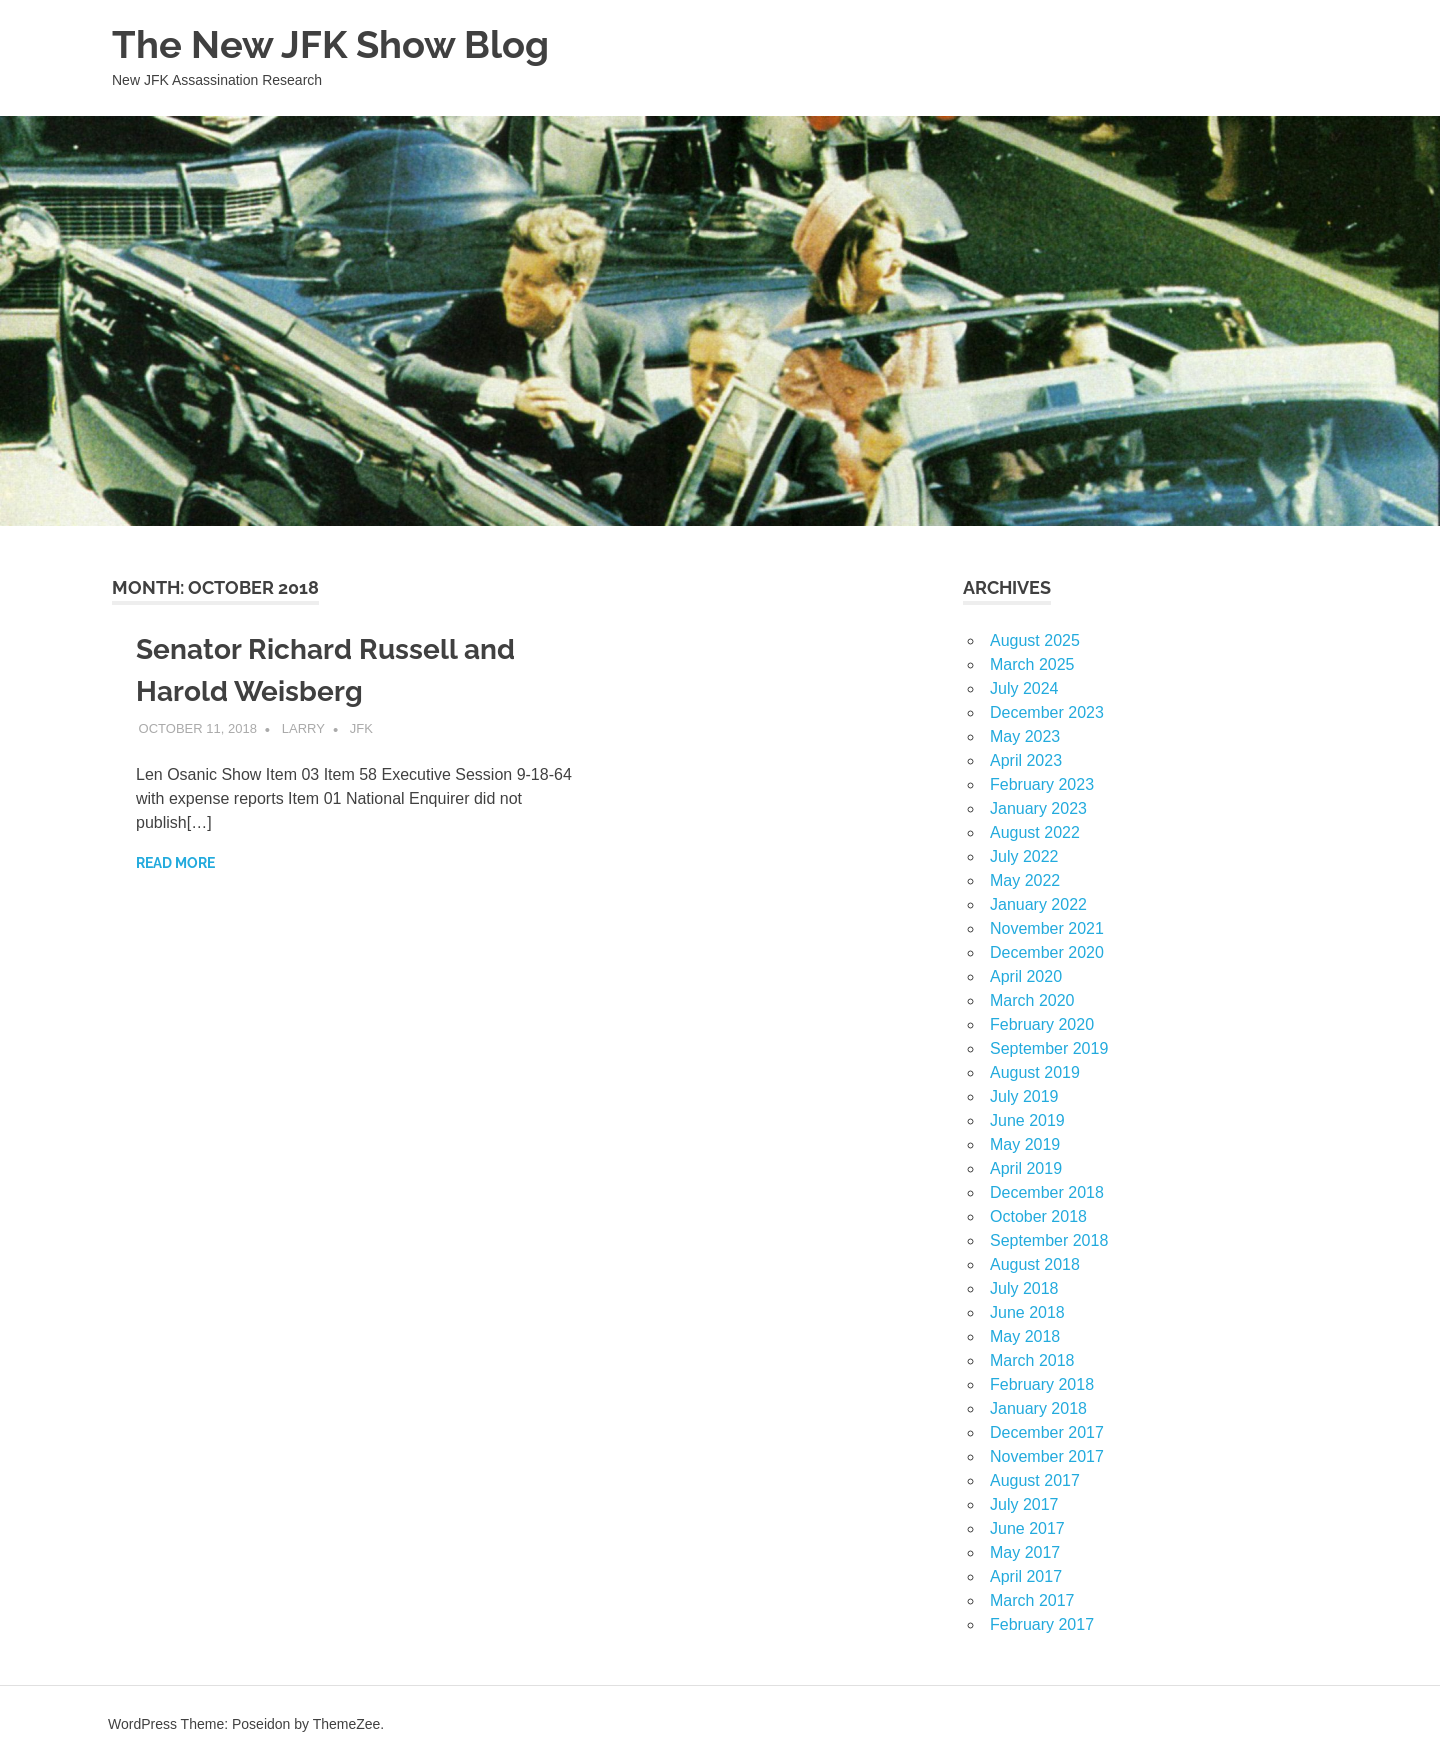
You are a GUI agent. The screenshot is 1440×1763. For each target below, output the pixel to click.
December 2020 (1047, 952)
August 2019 (1035, 1072)
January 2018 (1038, 1408)
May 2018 (1025, 1336)
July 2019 (1024, 1096)
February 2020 (1042, 1024)
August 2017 (1035, 1480)
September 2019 (1049, 1048)
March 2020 (1032, 1000)
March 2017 (1032, 1600)
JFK (361, 728)
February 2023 (1042, 784)
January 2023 (1038, 808)
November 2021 (1047, 928)
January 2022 (1038, 904)
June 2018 (1027, 1312)
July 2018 (1024, 1288)
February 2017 (1042, 1624)
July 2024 (1024, 688)
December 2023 (1047, 712)
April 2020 (1026, 976)
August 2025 (1035, 640)
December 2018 (1047, 1192)
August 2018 (1035, 1264)
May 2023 (1025, 736)
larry (303, 728)
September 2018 (1049, 1240)
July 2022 (1024, 856)
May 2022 (1025, 880)
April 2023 (1026, 760)
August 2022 (1035, 832)
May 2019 (1025, 1144)
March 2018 (1032, 1360)
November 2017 (1047, 1456)
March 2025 (1032, 664)
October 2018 (1038, 1216)
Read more (175, 863)
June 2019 (1027, 1120)
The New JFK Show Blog (330, 44)
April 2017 (1026, 1576)
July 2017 (1024, 1504)
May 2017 (1025, 1552)
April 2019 (1026, 1168)
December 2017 (1047, 1432)
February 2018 (1042, 1384)
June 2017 (1027, 1528)
